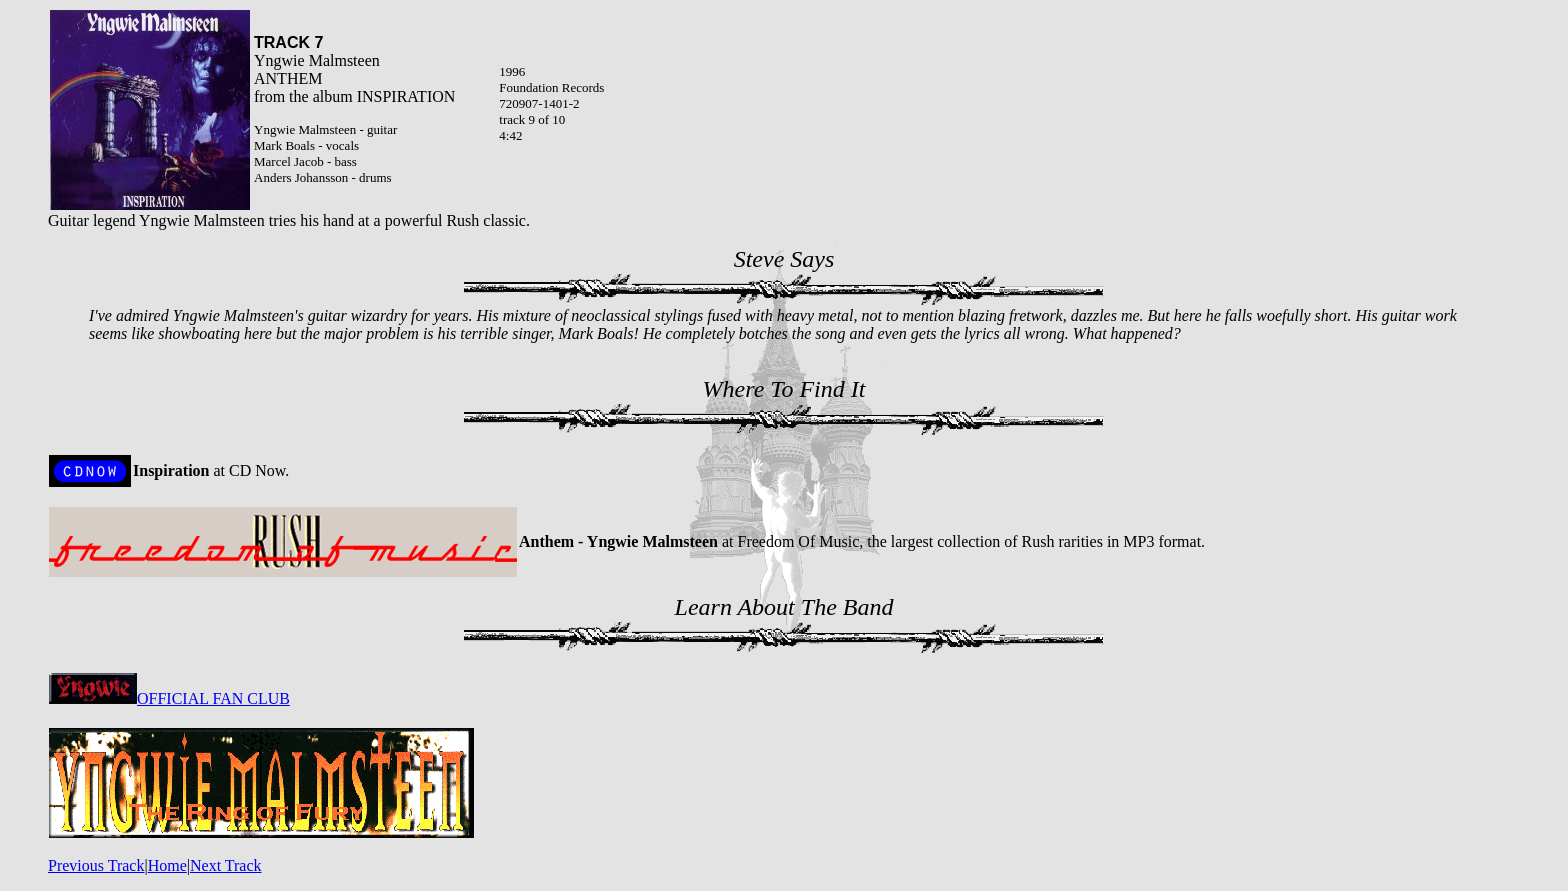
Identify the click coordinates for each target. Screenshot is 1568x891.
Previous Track (96, 865)
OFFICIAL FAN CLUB (169, 698)
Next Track (226, 865)
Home (167, 865)
